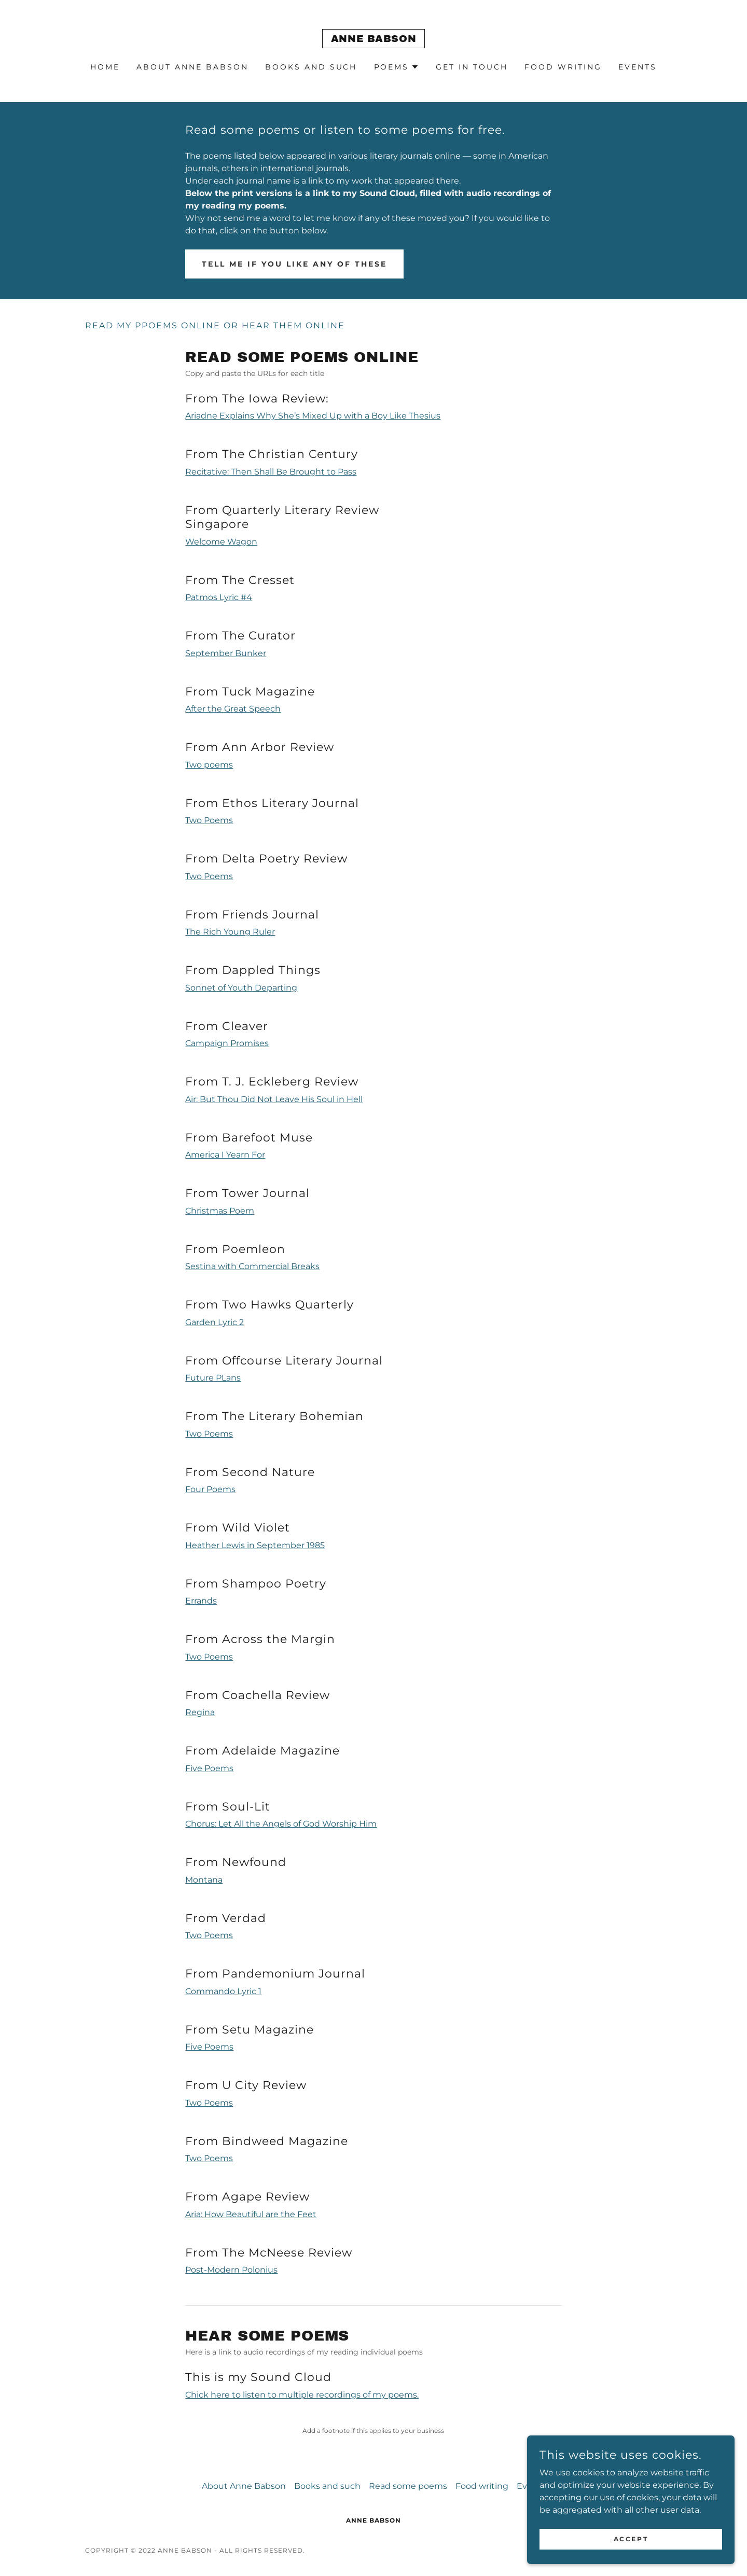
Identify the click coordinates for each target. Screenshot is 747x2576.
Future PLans (213, 1378)
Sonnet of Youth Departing (241, 988)
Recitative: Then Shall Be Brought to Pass (270, 472)
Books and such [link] (311, 67)
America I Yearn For (225, 1155)
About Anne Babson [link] (192, 67)
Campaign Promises (227, 1043)
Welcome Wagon (221, 542)
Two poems (209, 765)
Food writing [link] (563, 67)
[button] (397, 67)
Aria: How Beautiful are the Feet (250, 2214)
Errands (201, 1601)
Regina (200, 1712)
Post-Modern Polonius (231, 2270)
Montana (204, 1880)
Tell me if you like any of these (294, 264)
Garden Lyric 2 (214, 1322)
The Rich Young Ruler (230, 932)
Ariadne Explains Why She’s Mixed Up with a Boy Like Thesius (312, 416)
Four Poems (210, 1489)
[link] (373, 39)
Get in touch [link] (472, 67)
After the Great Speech (233, 709)
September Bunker (225, 653)
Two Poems (209, 820)
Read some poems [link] (408, 2486)
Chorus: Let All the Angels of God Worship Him (281, 1824)
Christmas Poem (219, 1211)
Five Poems (209, 1768)
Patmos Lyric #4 (218, 597)
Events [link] (637, 67)
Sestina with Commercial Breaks (252, 1266)
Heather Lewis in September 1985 (255, 1545)
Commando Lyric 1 (223, 1991)
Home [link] (105, 67)
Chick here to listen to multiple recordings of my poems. (302, 2395)
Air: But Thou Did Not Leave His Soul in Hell (274, 1099)
